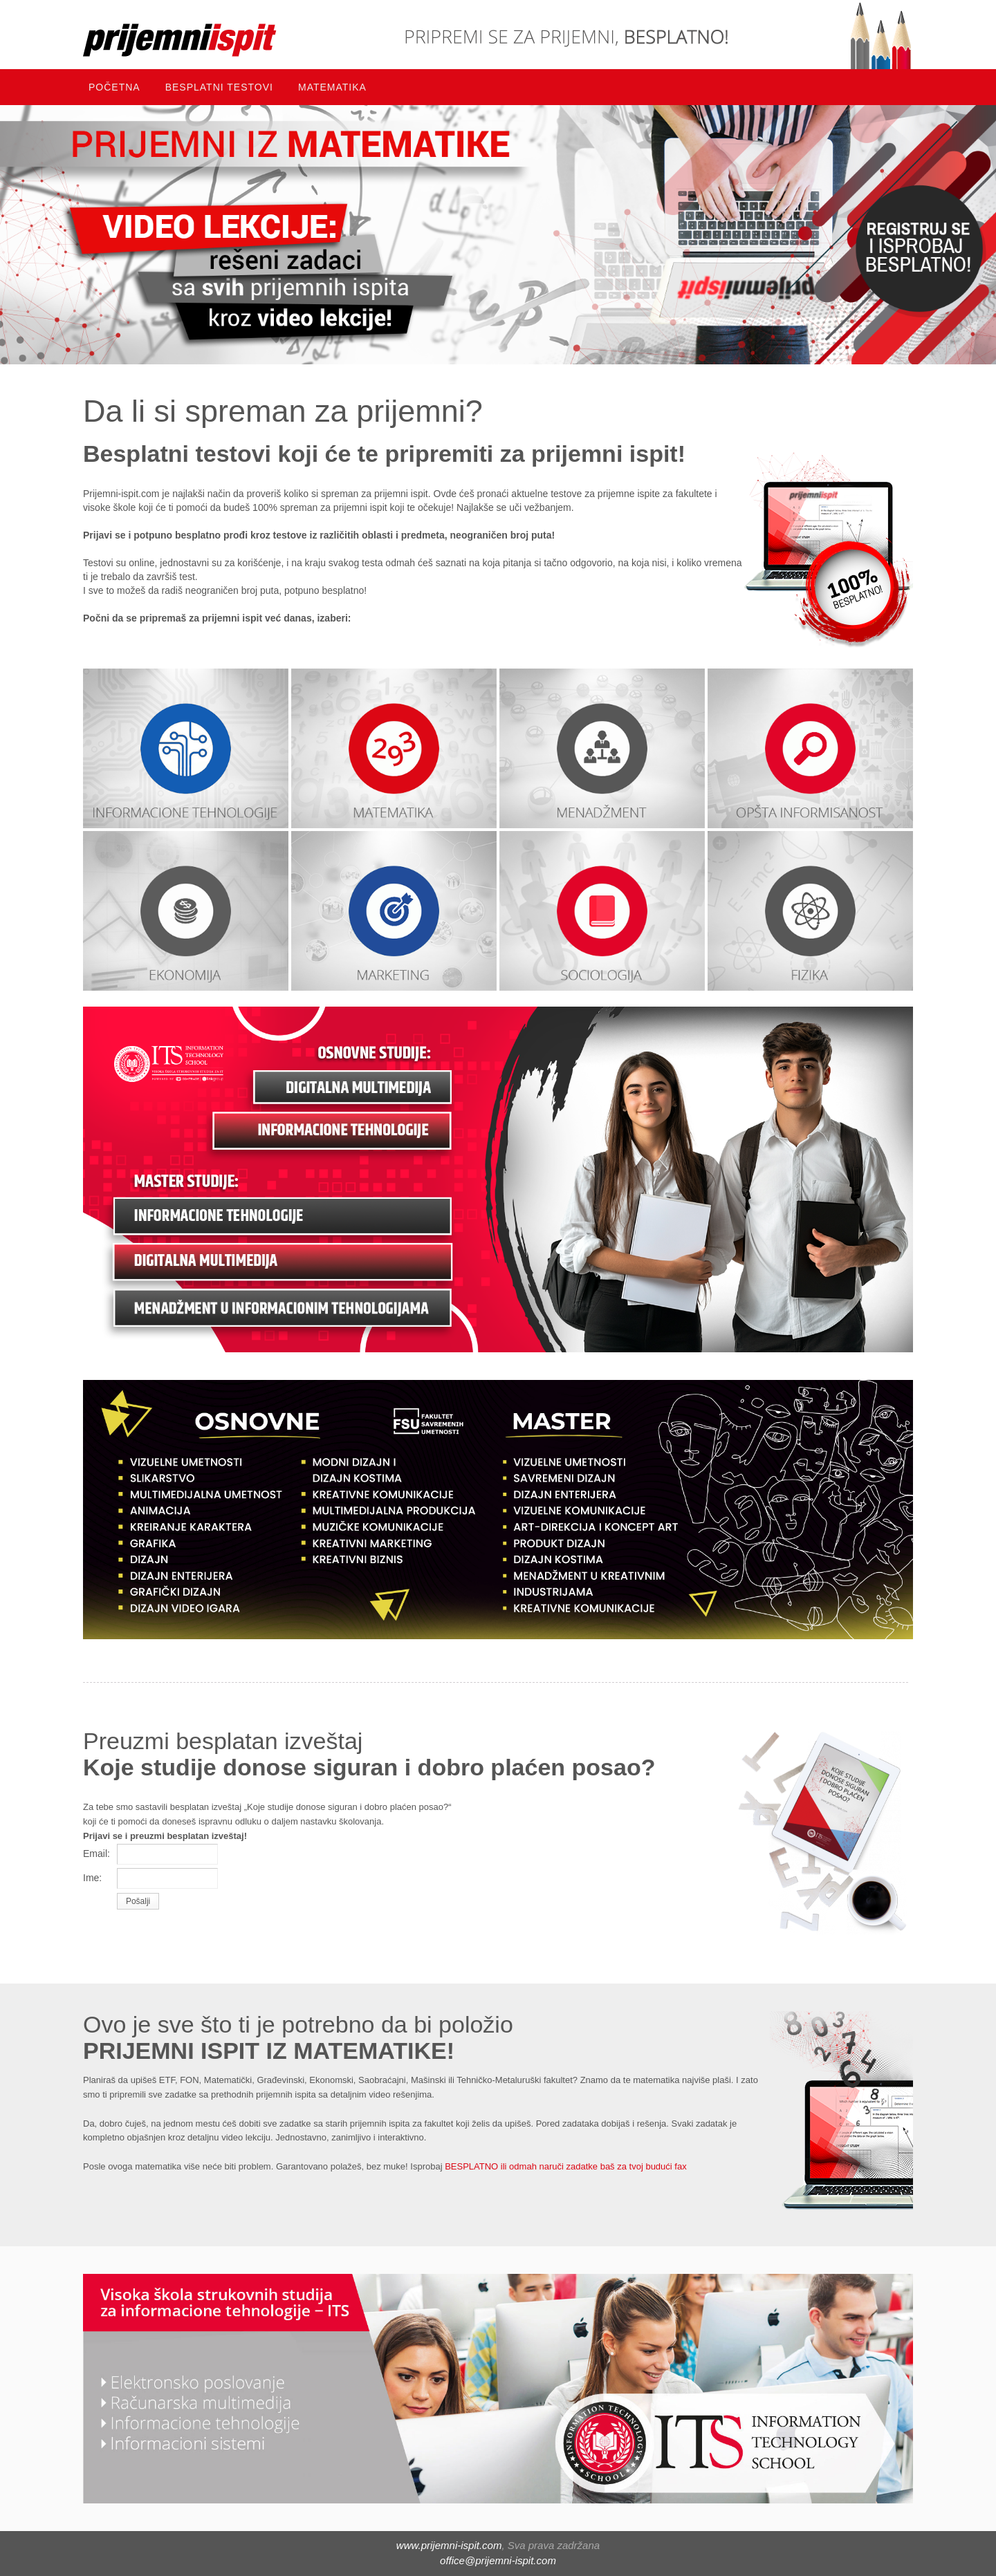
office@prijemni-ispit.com (498, 2560)
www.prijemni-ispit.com (449, 2545)
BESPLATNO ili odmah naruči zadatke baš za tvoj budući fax (565, 2166)
